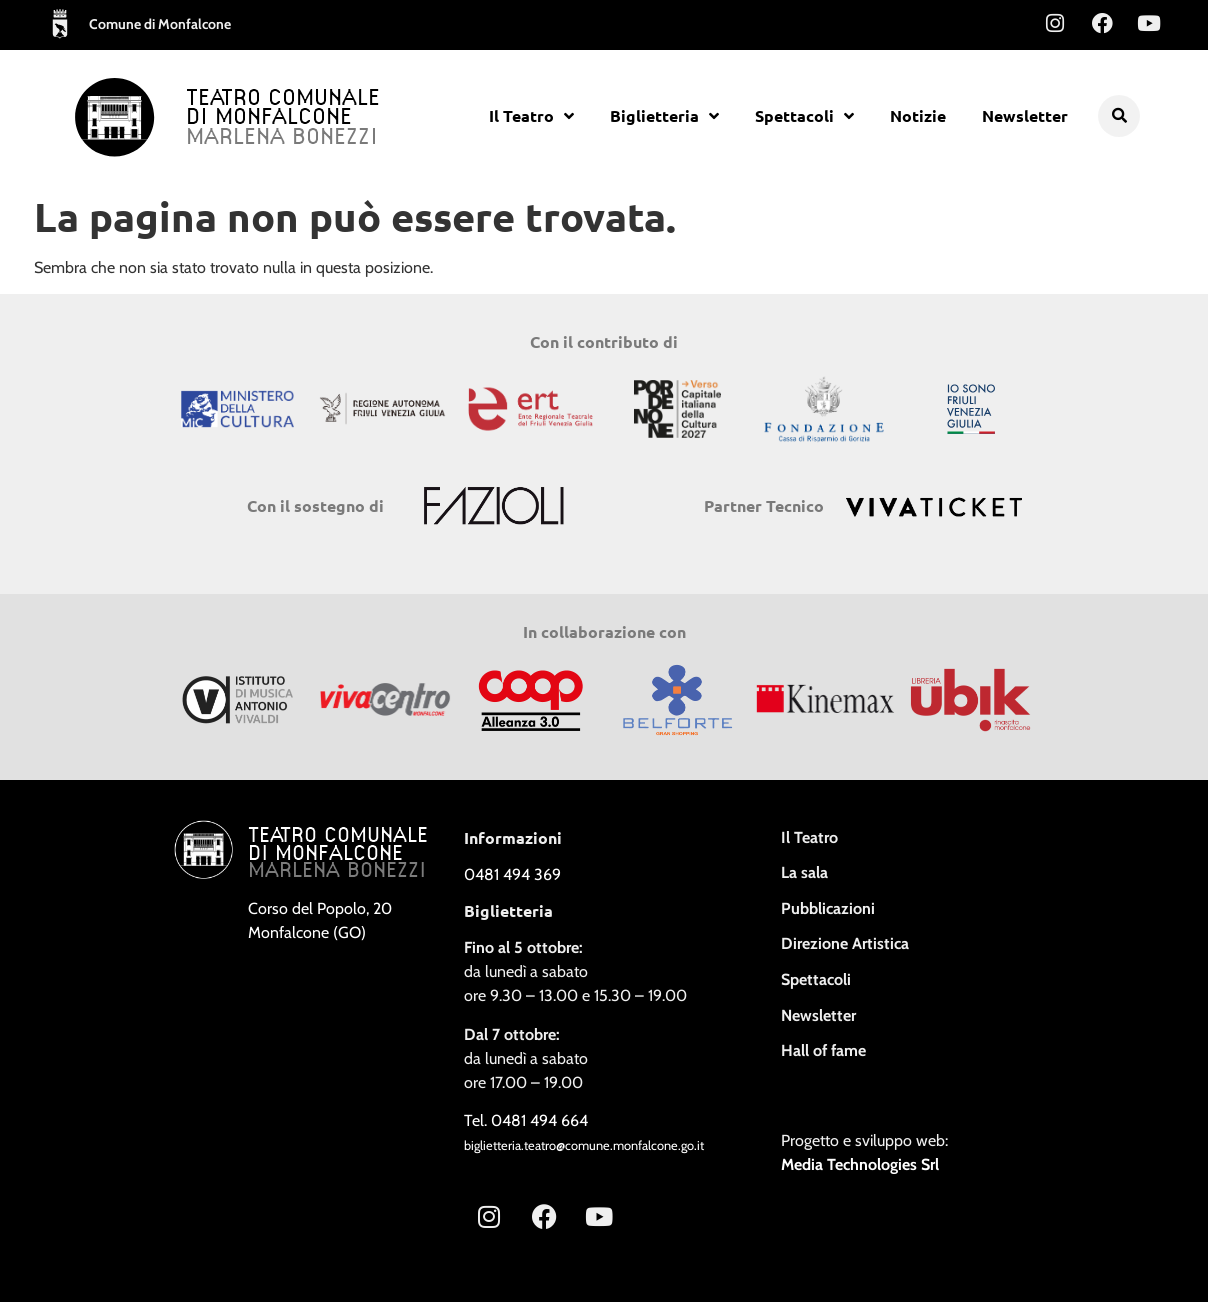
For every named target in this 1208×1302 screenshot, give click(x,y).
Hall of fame (823, 1050)
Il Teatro (531, 116)
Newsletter (1025, 115)
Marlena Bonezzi (282, 138)
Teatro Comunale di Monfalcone (283, 108)
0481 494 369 (512, 874)
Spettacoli (804, 116)
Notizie (918, 115)
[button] (1119, 116)
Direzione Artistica (845, 943)
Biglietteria (664, 116)
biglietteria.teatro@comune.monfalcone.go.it (584, 1145)
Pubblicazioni (828, 908)
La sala (804, 872)
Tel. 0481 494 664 (526, 1120)
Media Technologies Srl (860, 1164)
